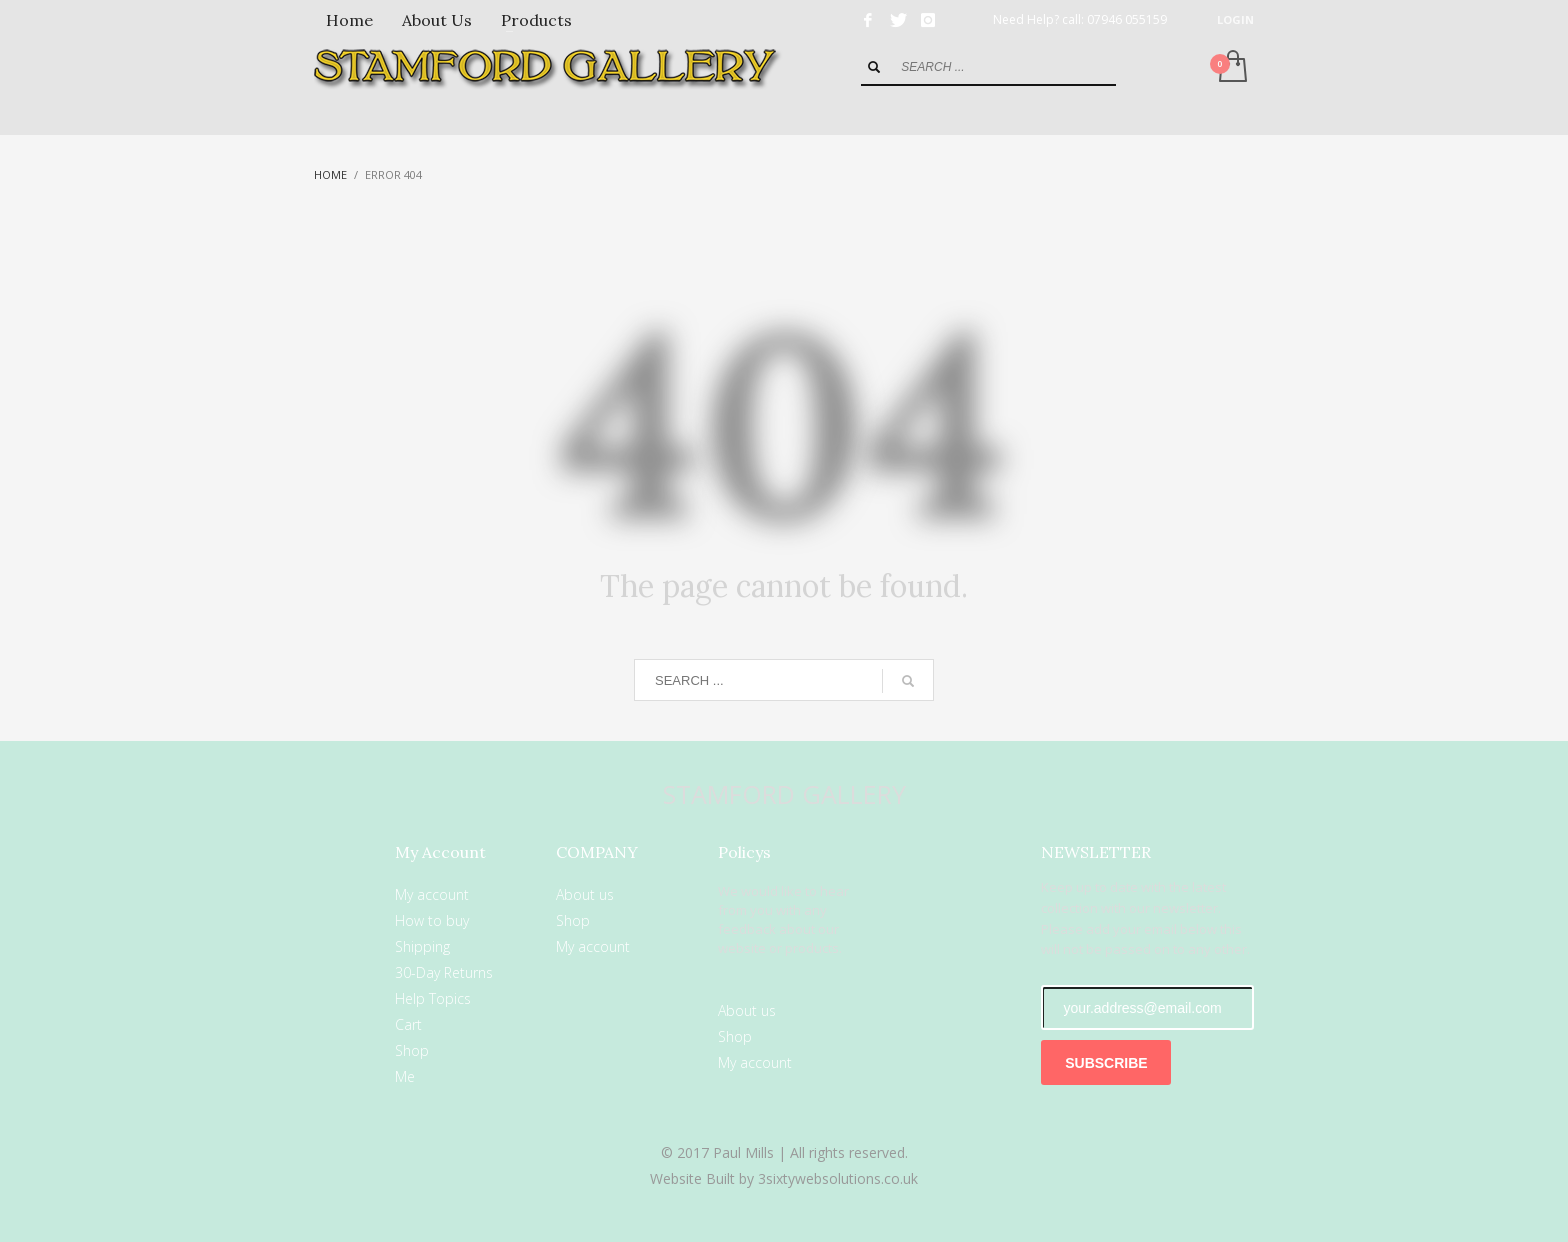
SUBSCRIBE (1106, 1063)
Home (330, 174)
